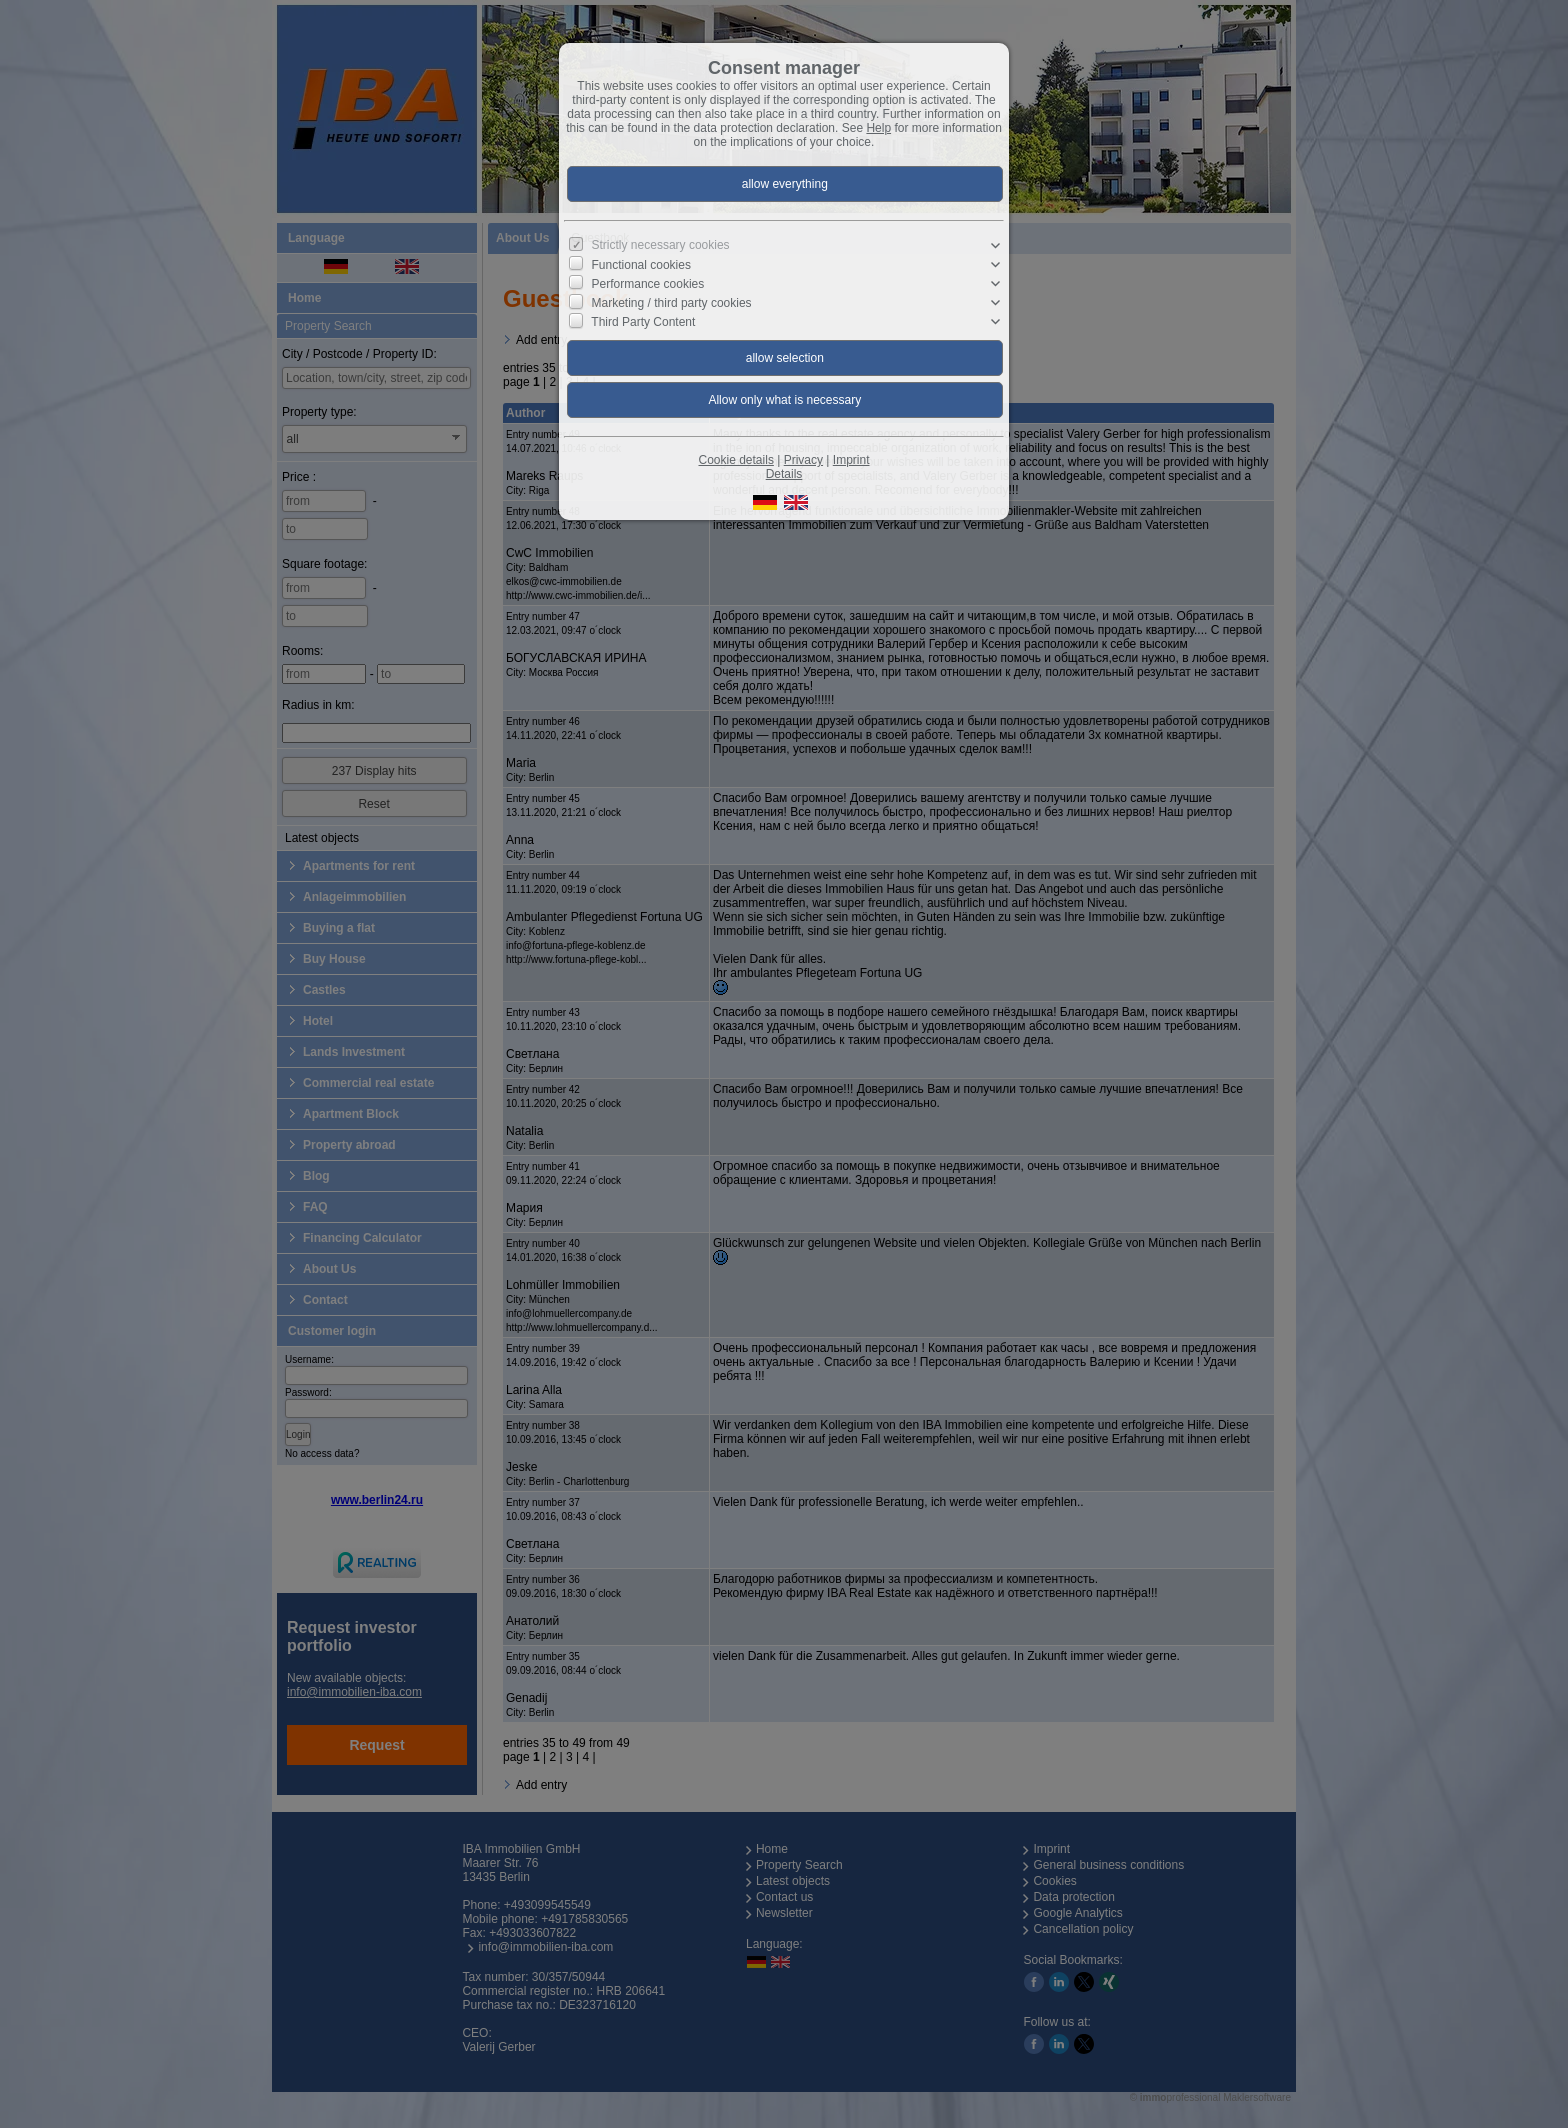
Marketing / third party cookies (672, 303)
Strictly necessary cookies (661, 245)
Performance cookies (648, 284)
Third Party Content (643, 322)
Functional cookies (641, 265)
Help (878, 128)
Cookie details (736, 460)
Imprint (851, 460)
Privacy (803, 460)
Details (784, 474)
